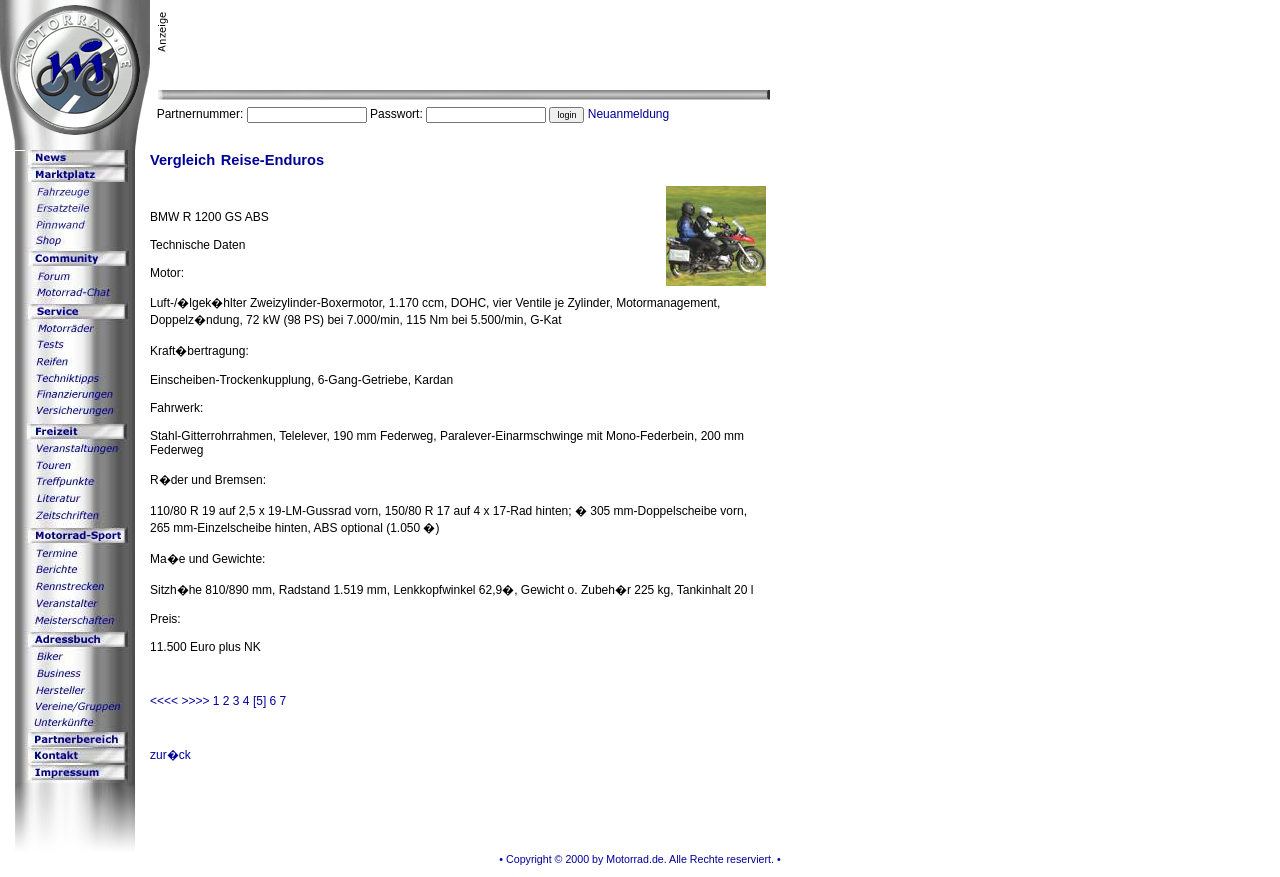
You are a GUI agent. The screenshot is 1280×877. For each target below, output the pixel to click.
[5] (259, 701)
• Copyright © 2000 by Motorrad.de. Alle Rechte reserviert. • (639, 859)
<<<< (165, 701)
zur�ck (170, 755)
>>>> (196, 701)
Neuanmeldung (628, 114)
